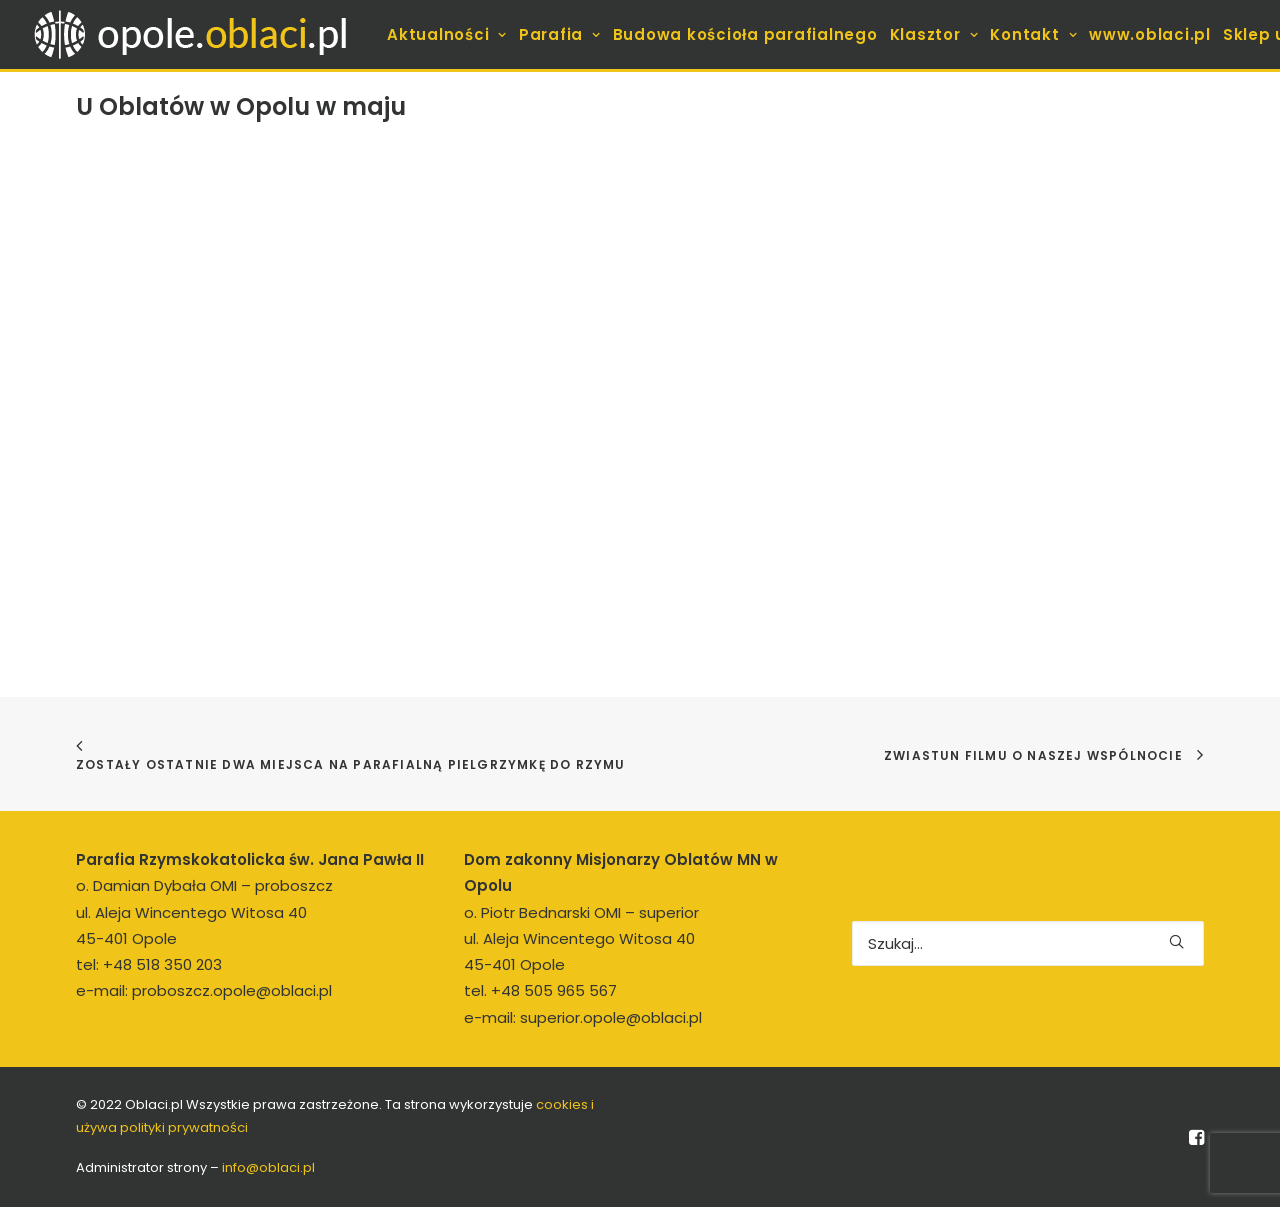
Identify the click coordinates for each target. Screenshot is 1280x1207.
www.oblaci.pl (1150, 34)
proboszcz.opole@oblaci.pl (232, 990)
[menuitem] (447, 34)
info (268, 1167)
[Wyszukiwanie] (1028, 943)
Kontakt (1033, 34)
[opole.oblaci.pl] (202, 34)
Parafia (560, 34)
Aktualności (447, 34)
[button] (1176, 941)
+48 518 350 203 (162, 964)
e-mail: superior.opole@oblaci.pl (583, 1017)
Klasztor (934, 34)
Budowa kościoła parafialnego (745, 34)
